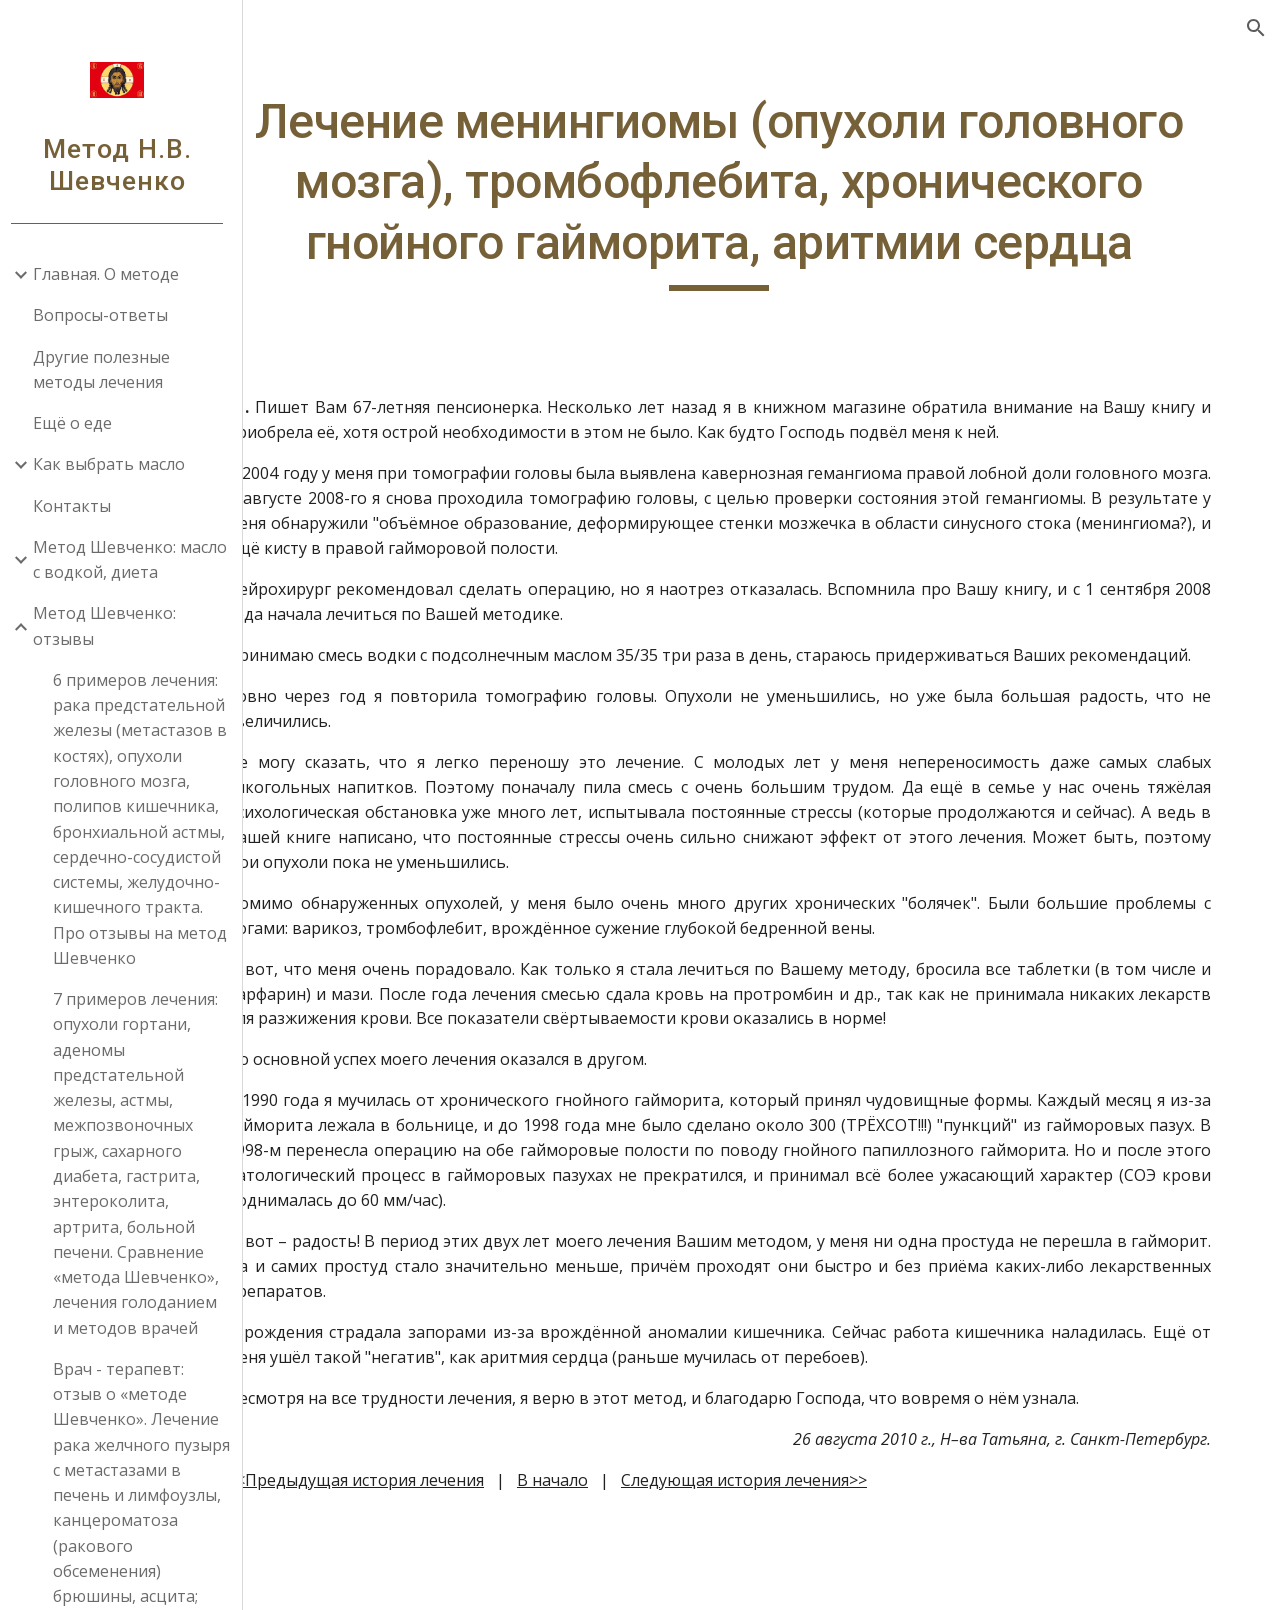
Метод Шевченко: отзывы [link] (111, 625)
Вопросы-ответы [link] (107, 315)
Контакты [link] (79, 506)
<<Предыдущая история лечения (446, 1565)
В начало (643, 1565)
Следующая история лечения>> (835, 1565)
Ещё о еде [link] (79, 423)
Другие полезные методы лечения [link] (108, 369)
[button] (1256, 28)
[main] (765, 222)
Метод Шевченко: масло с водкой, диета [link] (137, 559)
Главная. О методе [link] (113, 274)
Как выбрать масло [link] (116, 464)
